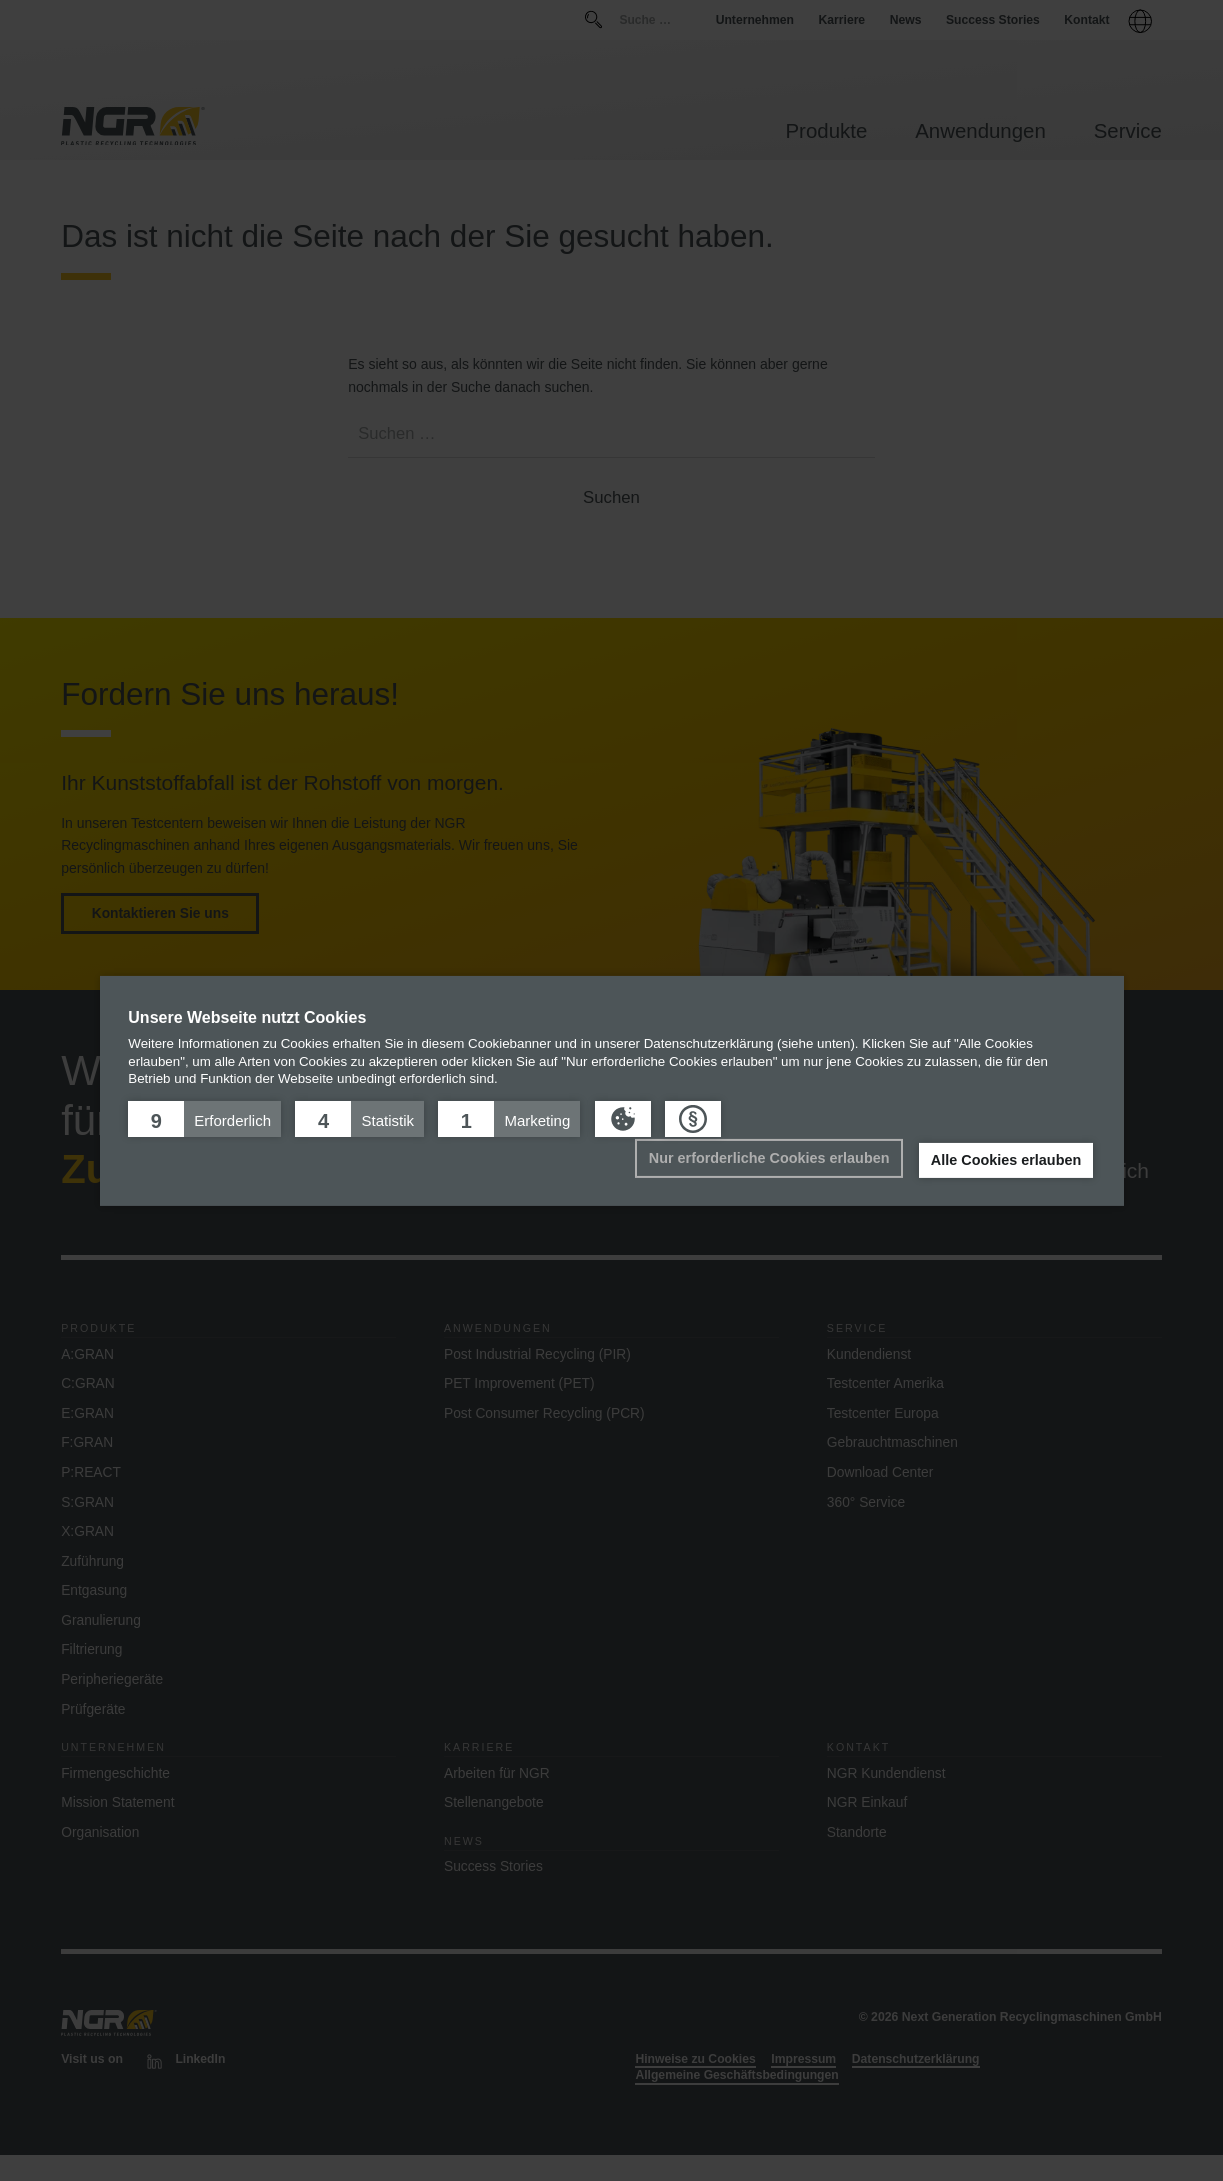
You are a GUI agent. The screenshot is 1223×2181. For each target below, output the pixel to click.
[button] (204, 1118)
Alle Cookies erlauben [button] (1006, 1160)
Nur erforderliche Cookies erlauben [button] (769, 1158)
